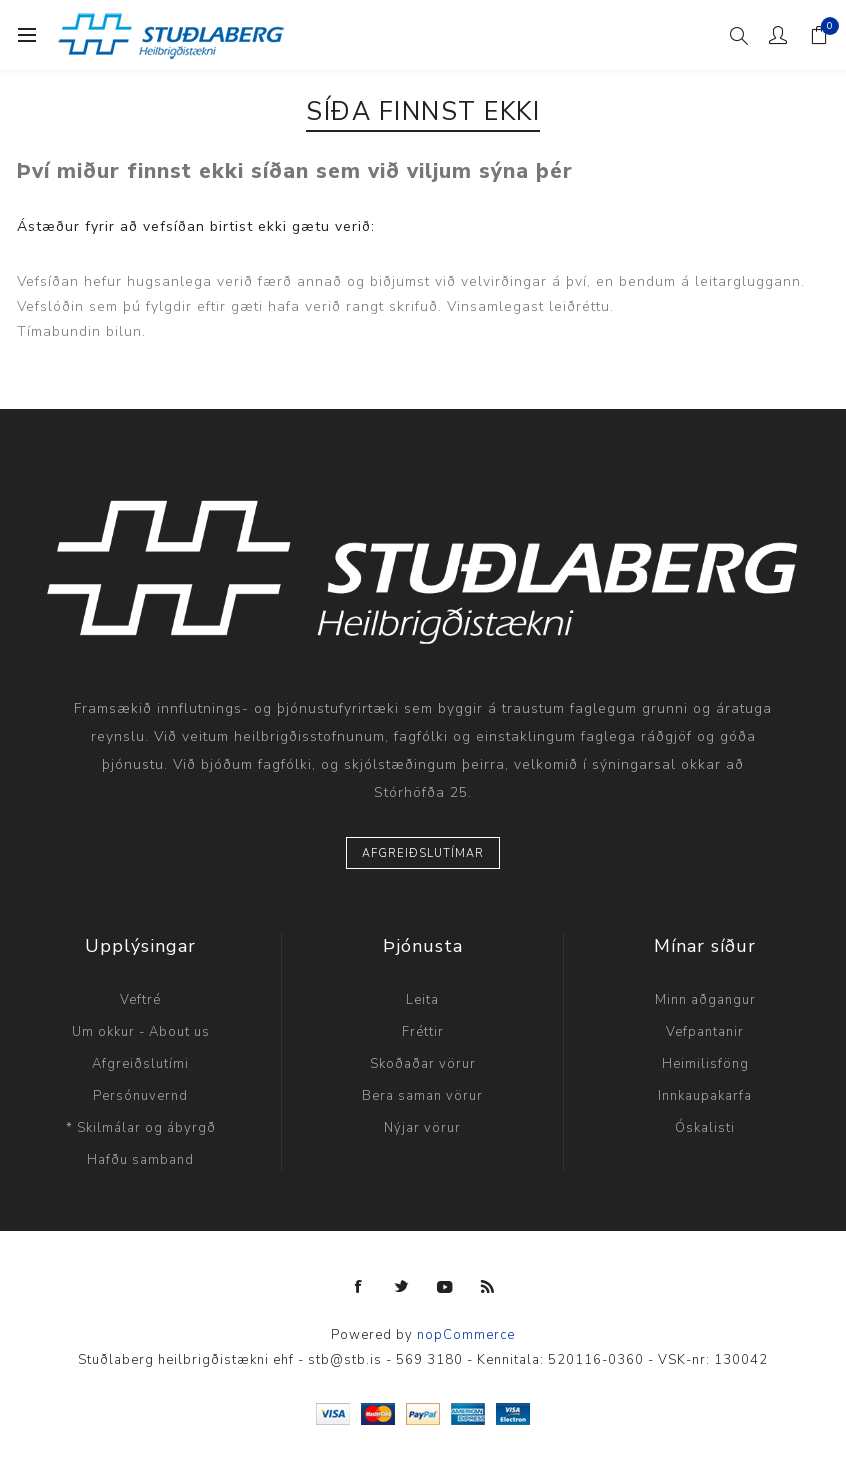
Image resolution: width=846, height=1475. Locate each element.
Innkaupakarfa (705, 1096)
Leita (422, 1000)
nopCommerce (466, 1335)
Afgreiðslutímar (423, 853)
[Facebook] (359, 1287)
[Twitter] (402, 1287)
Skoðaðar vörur (423, 1064)
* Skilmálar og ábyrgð (141, 1128)
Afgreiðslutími (140, 1064)
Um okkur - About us (141, 1032)
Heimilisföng (705, 1064)
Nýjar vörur (422, 1128)
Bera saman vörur (422, 1096)
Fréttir (423, 1032)
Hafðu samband (140, 1160)
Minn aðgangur (705, 1000)
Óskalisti (705, 1128)
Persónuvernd (140, 1096)
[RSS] (488, 1287)
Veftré (140, 1000)
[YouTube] (445, 1287)
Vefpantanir (705, 1032)
